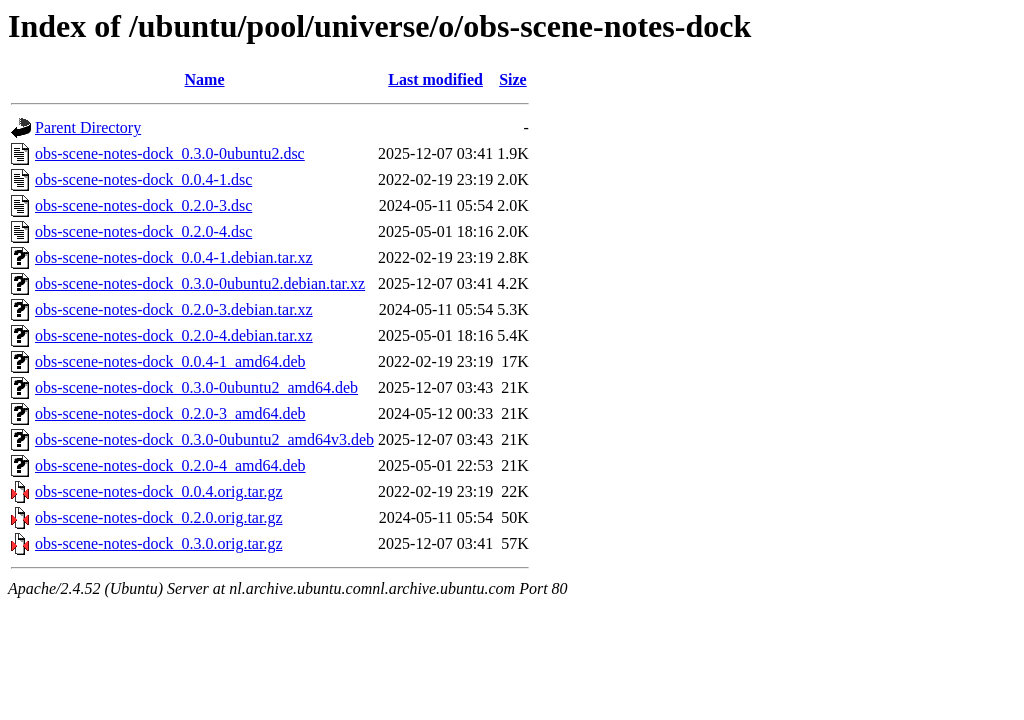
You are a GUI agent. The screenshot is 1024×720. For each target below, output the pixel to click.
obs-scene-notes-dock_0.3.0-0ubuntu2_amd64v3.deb (204, 439)
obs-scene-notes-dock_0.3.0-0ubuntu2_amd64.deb (196, 387)
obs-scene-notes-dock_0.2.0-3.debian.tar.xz (174, 309)
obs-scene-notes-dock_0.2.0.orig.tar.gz (158, 517)
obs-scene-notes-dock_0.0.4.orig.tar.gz (158, 491)
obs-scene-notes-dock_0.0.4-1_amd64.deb (170, 361)
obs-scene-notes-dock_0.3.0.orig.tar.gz (158, 543)
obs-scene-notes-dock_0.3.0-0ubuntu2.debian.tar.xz (200, 283)
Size (513, 79)
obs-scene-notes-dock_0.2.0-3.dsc (143, 205)
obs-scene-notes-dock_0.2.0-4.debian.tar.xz (174, 335)
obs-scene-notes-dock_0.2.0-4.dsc (143, 231)
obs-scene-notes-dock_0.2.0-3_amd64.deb (170, 413)
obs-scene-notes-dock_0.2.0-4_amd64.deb (170, 465)
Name (205, 79)
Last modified (435, 79)
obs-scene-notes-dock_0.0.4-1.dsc (143, 179)
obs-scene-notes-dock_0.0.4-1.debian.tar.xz (174, 257)
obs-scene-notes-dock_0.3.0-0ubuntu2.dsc (170, 153)
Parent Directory (88, 127)
